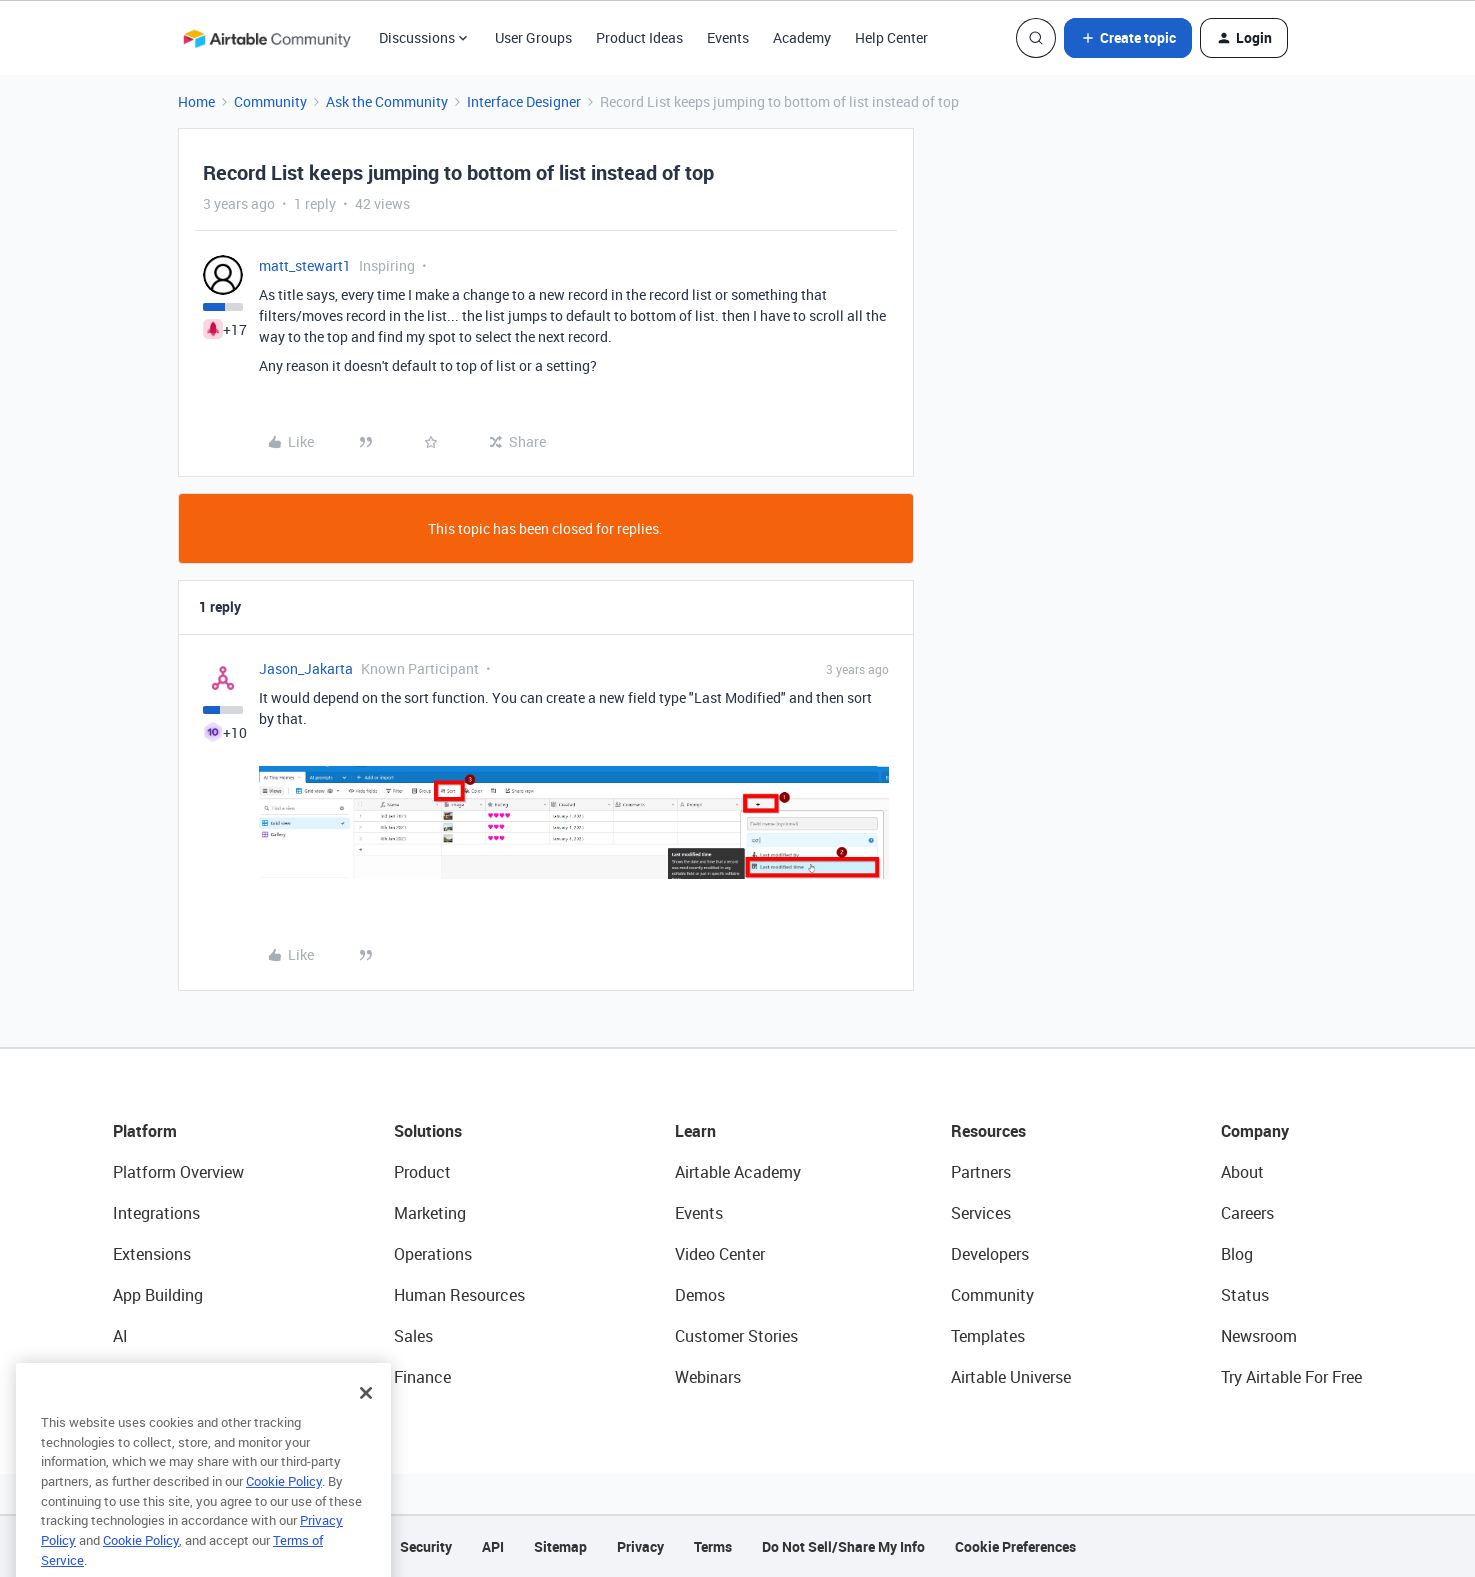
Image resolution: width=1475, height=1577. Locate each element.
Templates (988, 1336)
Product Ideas (639, 37)
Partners (981, 1172)
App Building (158, 1295)
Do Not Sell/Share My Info (843, 1546)
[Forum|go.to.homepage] (267, 38)
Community (270, 101)
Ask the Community (387, 101)
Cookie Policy (284, 1514)
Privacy (640, 1546)
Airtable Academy (738, 1172)
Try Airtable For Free (1291, 1377)
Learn (695, 1131)
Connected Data (171, 1377)
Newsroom (1259, 1336)
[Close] (366, 1426)
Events (728, 37)
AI (120, 1336)
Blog (1237, 1254)
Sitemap (560, 1546)
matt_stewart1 (305, 265)
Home (196, 101)
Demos (700, 1295)
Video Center (720, 1254)
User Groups (533, 37)
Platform (145, 1131)
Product (422, 1172)
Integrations (156, 1213)
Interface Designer (524, 101)
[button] (1128, 38)
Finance (422, 1377)
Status (1245, 1295)
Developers (990, 1254)
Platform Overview (178, 1172)
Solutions (428, 1131)
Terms (713, 1546)
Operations (433, 1254)
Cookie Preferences (1015, 1546)
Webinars (708, 1377)
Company (1255, 1131)
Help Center (891, 37)
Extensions (152, 1254)
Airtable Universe (1011, 1377)
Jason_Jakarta (306, 668)
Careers (1247, 1213)
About (1242, 1172)
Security (426, 1546)
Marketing (430, 1213)
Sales (413, 1336)
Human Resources (459, 1295)
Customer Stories (736, 1336)
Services (981, 1213)
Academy (802, 37)
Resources (988, 1131)
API (493, 1546)
